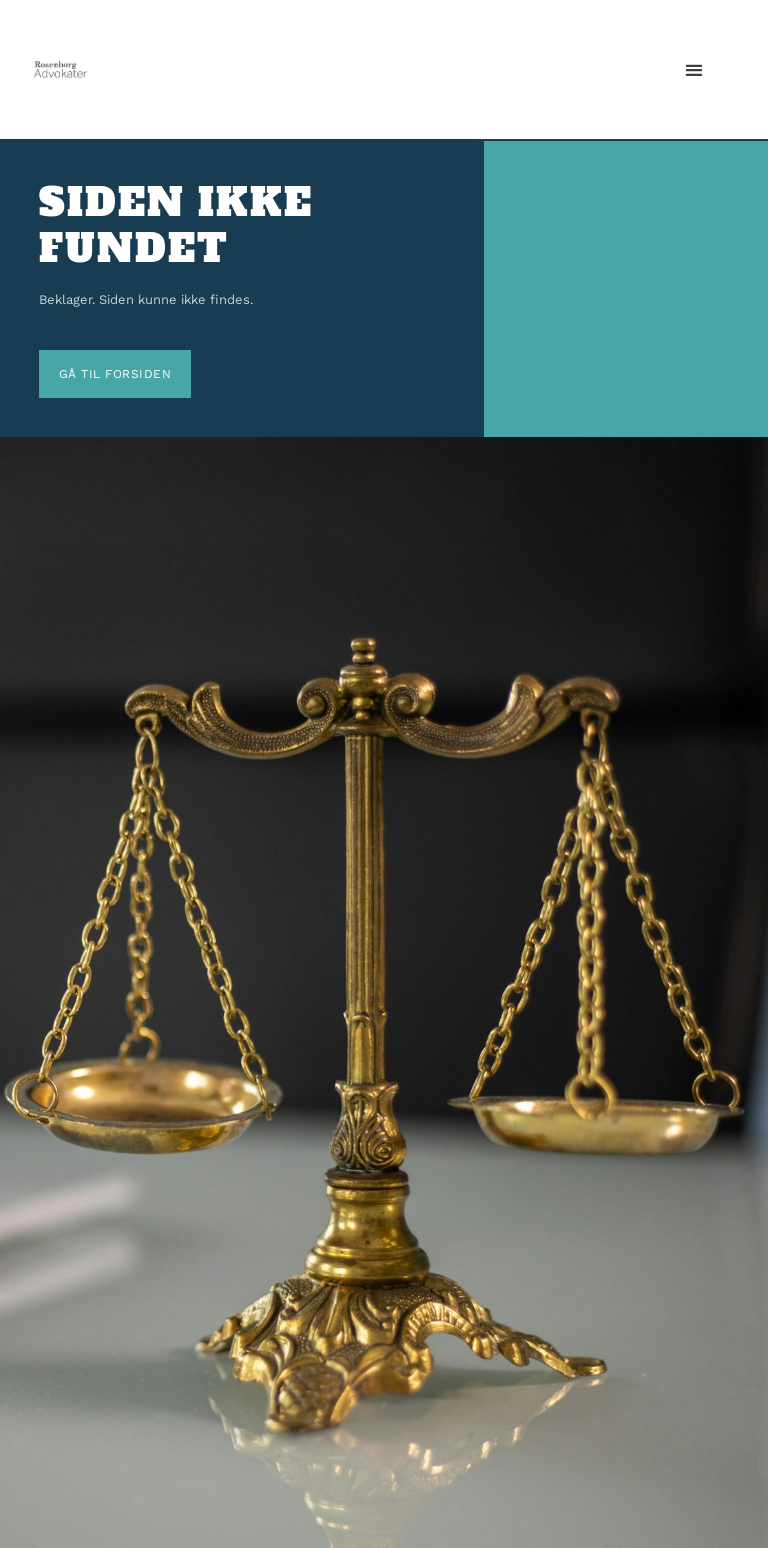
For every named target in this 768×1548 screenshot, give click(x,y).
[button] (693, 69)
